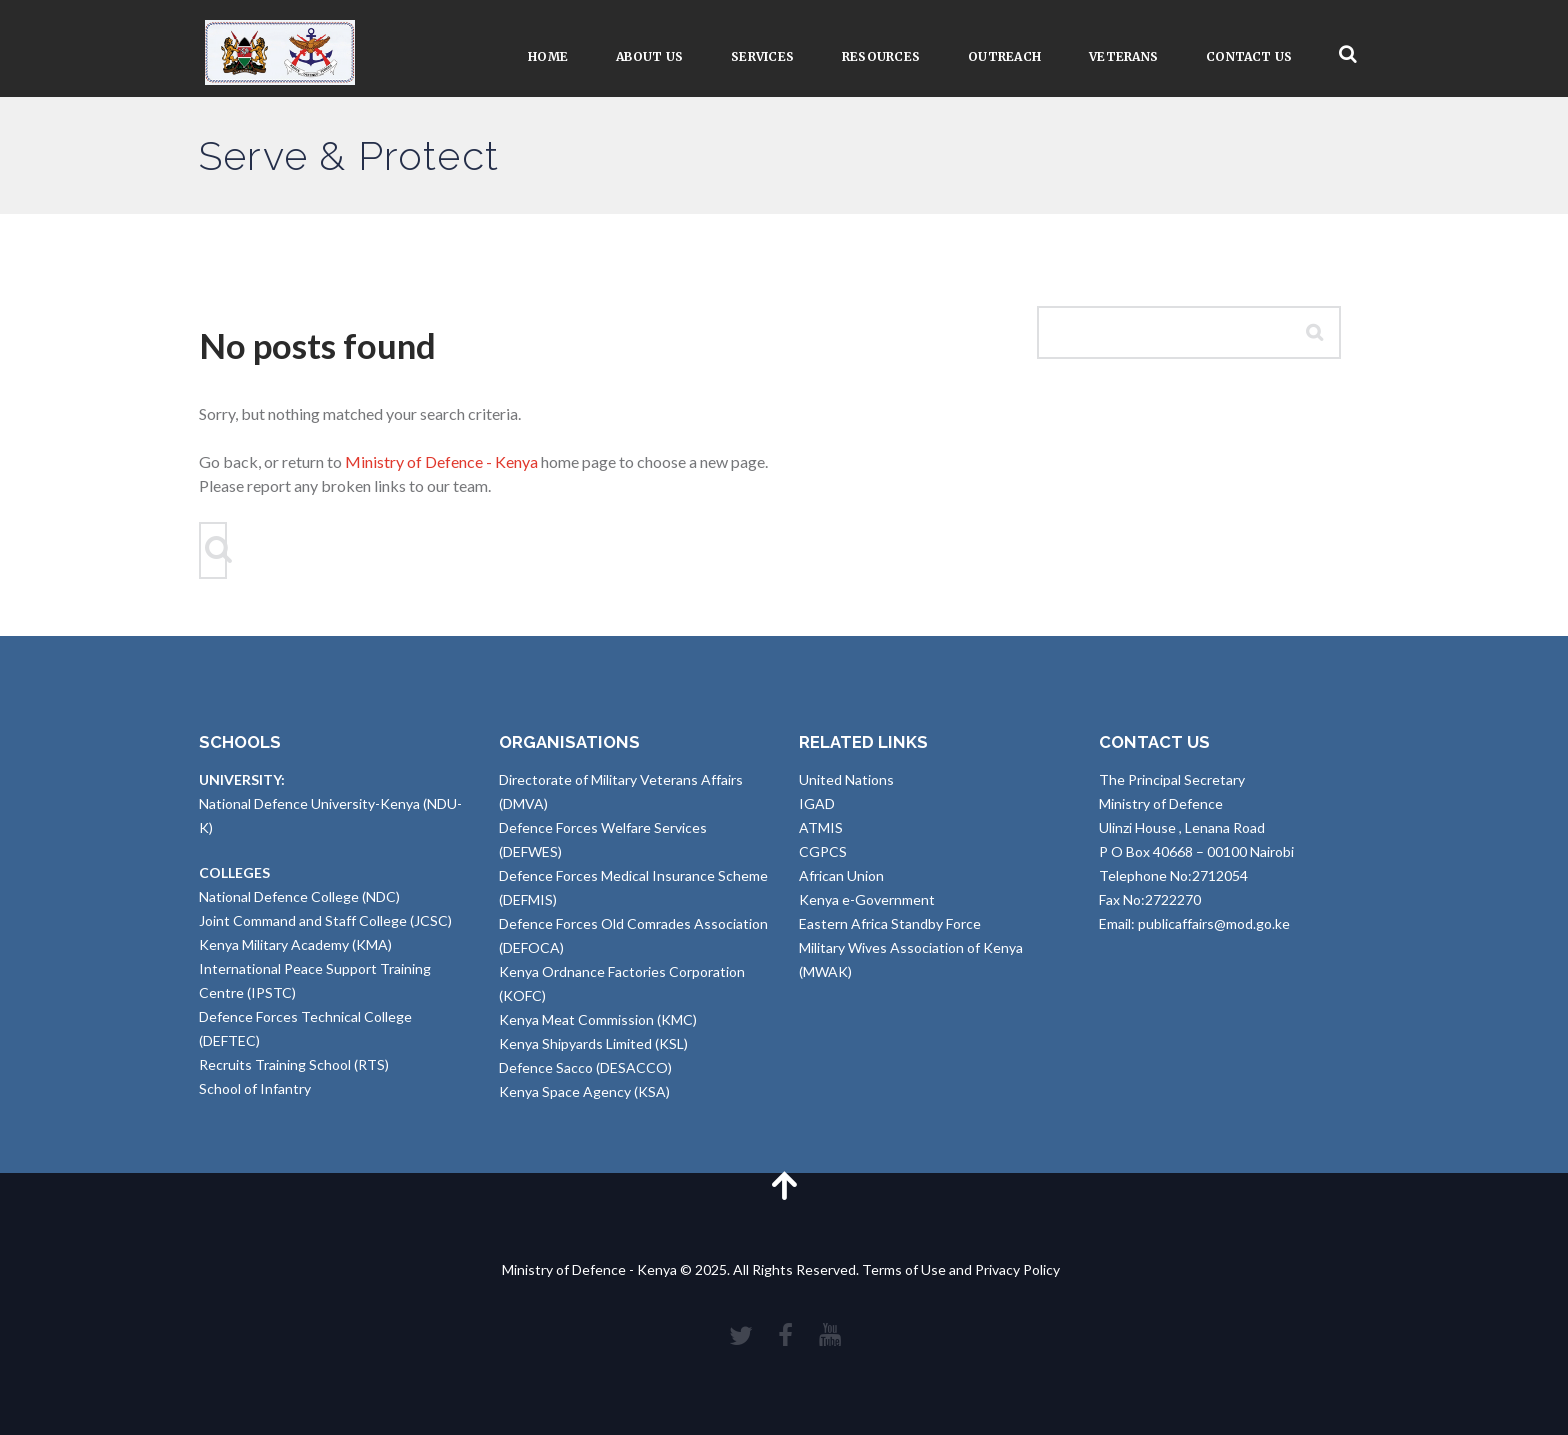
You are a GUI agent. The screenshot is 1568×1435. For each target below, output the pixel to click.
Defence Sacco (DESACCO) (585, 1067)
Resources (881, 56)
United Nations (846, 779)
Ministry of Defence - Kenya (441, 461)
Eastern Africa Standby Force (890, 923)
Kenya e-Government (867, 899)
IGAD (817, 803)
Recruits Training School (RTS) (294, 1064)
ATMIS (821, 827)
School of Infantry (255, 1088)
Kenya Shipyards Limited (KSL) (593, 1043)
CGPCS (823, 851)
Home (548, 56)
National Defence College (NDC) (299, 896)
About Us (649, 56)
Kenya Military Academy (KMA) (295, 944)
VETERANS (1123, 56)
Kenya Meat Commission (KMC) (598, 1019)
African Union (841, 875)
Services (762, 56)
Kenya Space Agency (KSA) (584, 1091)
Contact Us (1249, 56)
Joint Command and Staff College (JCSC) (325, 920)
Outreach (1004, 56)
